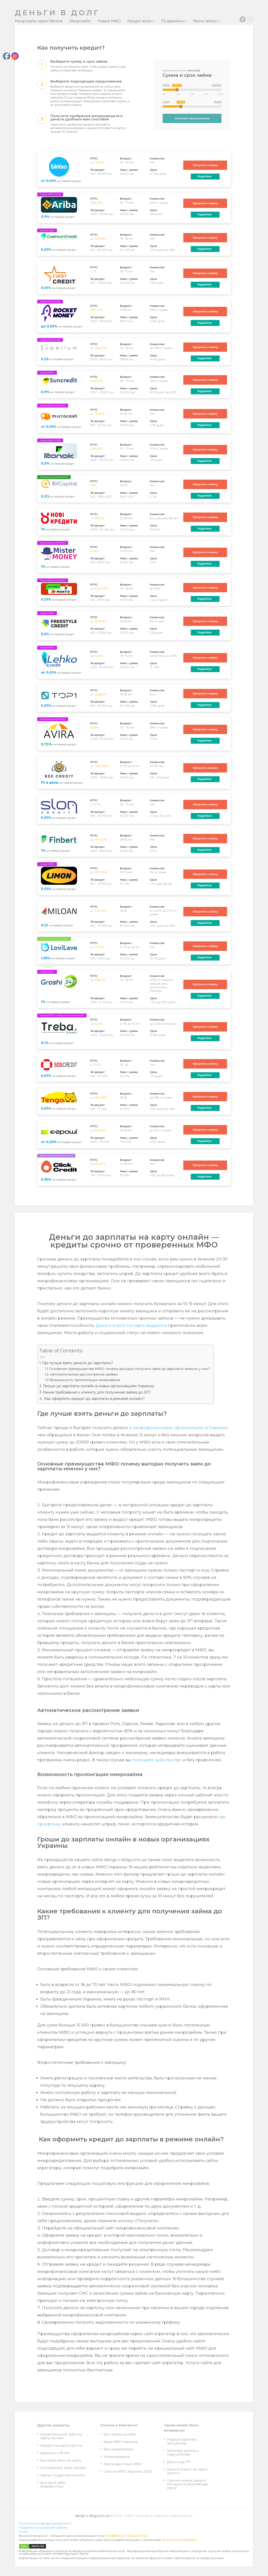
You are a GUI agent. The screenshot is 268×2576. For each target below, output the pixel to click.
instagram (189, 2540)
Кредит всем (140, 21)
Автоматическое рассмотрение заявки (84, 1374)
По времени (173, 21)
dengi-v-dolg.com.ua (92, 2516)
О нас (23, 2531)
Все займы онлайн (120, 2434)
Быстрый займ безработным (53, 2484)
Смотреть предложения (192, 118)
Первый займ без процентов (182, 2441)
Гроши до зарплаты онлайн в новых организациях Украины (98, 1386)
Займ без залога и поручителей (182, 2453)
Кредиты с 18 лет (55, 2453)
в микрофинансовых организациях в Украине (178, 1427)
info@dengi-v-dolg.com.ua (126, 2536)
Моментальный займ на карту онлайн (61, 2436)
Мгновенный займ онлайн (63, 2468)
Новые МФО (109, 21)
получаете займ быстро (157, 1759)
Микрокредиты (117, 2457)
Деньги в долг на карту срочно (187, 2471)
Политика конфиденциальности (45, 2523)
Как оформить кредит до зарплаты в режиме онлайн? (94, 1398)
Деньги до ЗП (179, 2462)
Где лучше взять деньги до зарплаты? (77, 1363)
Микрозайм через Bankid (39, 21)
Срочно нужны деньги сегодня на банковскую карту (187, 2484)
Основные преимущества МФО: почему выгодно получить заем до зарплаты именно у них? (129, 1369)
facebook (169, 2540)
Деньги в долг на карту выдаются (131, 1325)
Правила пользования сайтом (43, 2527)
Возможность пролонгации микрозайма (85, 1380)
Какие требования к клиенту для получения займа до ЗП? (97, 1392)
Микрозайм (80, 21)
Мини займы (206, 21)
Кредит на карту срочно (61, 2446)
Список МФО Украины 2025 (128, 2472)
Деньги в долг (57, 12)
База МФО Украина (121, 2442)
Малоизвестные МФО (123, 2464)
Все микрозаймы (118, 2449)
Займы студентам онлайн (62, 2475)
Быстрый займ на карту (60, 2460)
